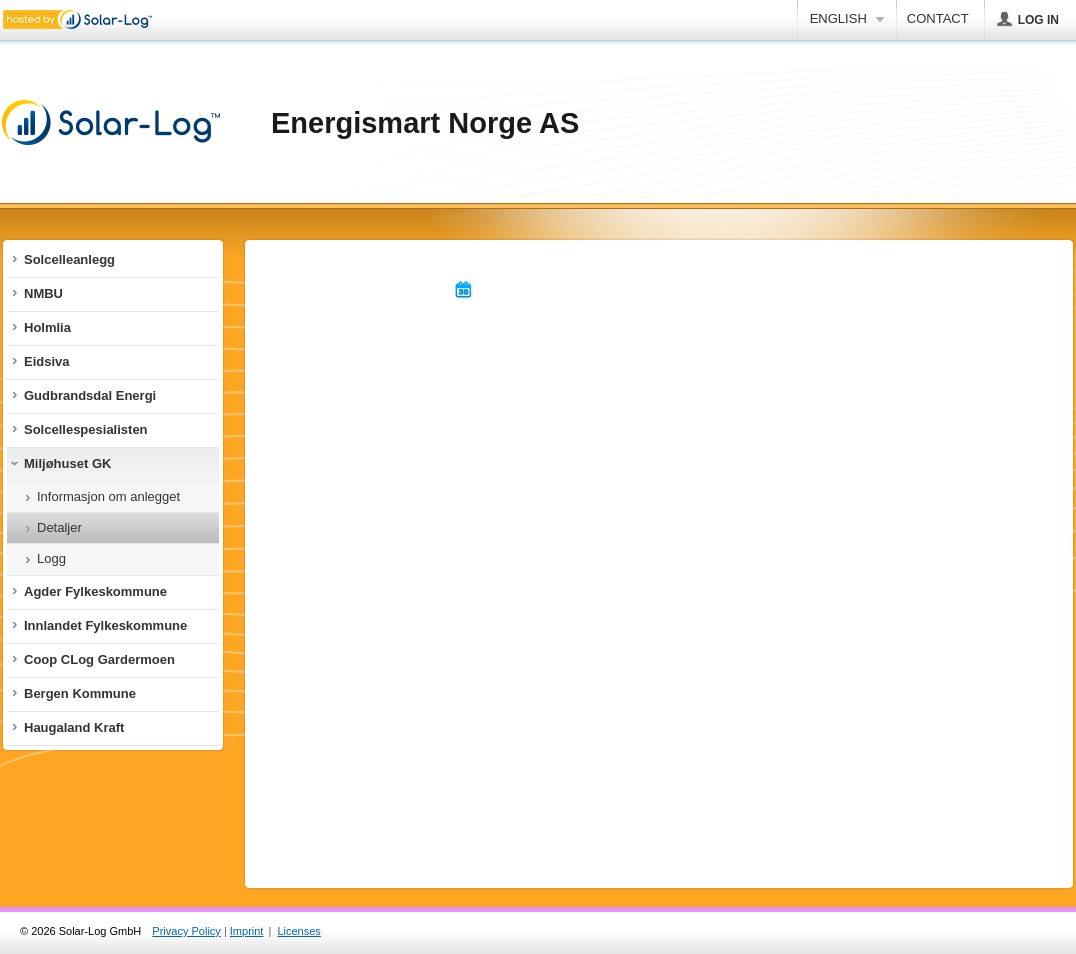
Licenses (298, 931)
